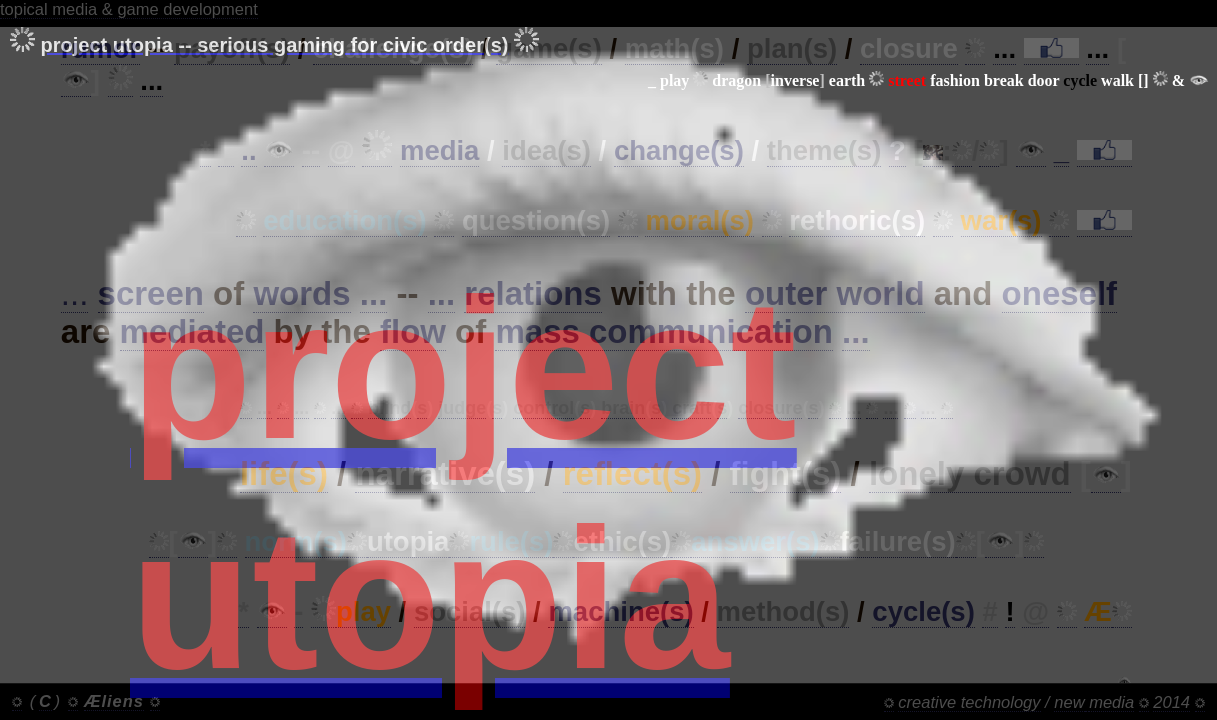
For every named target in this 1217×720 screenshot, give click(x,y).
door (1044, 80)
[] (1143, 80)
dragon (736, 80)
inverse (795, 80)
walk (1117, 80)
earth (847, 80)
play (674, 80)
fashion (955, 80)
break (1004, 80)
